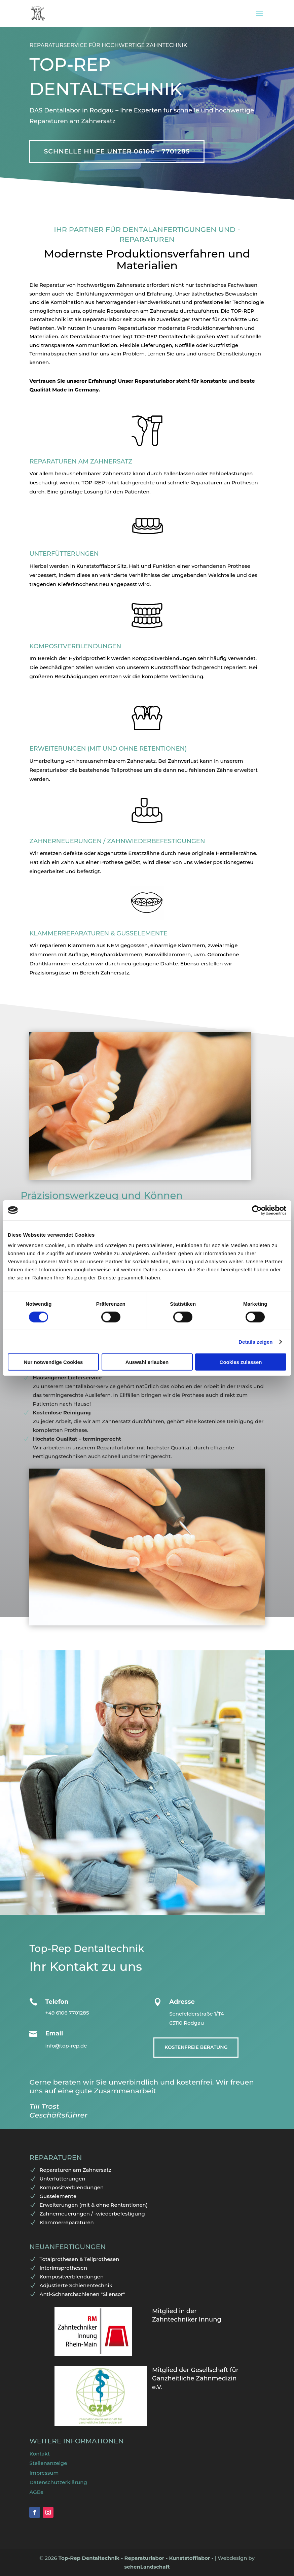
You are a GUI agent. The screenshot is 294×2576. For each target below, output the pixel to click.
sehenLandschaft (147, 2567)
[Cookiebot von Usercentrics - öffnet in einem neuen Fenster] (256, 1210)
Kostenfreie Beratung (195, 2047)
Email (54, 2033)
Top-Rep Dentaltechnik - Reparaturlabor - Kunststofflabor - (137, 2558)
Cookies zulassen (241, 1362)
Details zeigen (255, 1341)
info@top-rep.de (66, 2045)
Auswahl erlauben (147, 1362)
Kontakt (39, 2453)
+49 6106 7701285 (67, 2013)
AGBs (36, 2492)
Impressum (44, 2473)
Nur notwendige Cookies (53, 1362)
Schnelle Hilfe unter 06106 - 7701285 (117, 151)
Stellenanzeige (48, 2463)
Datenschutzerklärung (58, 2482)
